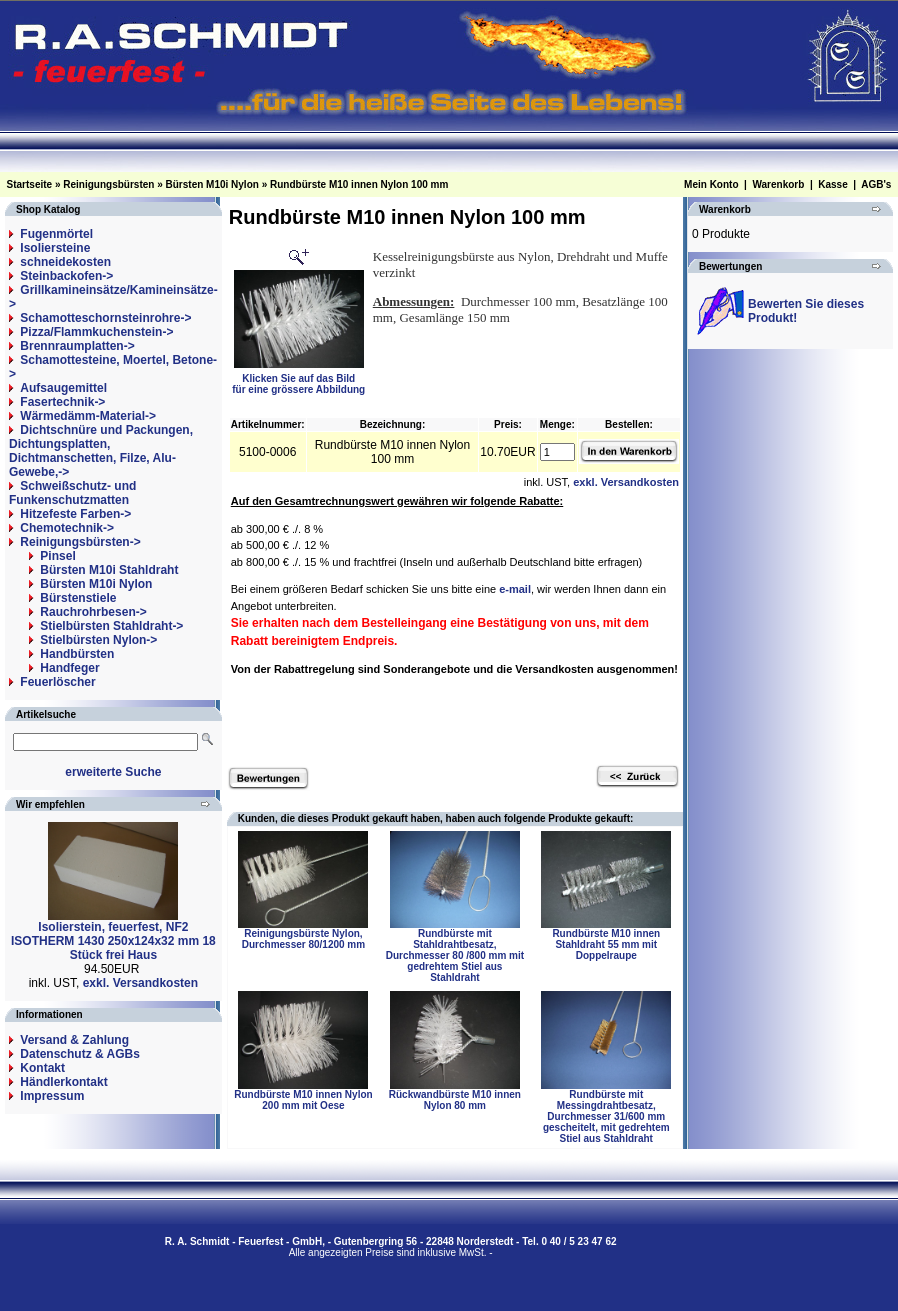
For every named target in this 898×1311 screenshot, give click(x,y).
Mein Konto (711, 184)
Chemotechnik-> (67, 528)
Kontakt (42, 1068)
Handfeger (69, 668)
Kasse (832, 184)
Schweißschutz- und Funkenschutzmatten (72, 493)
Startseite (30, 184)
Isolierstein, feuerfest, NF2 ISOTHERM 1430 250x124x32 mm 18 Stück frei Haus (113, 941)
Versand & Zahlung (74, 1040)
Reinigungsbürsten (108, 184)
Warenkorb (778, 184)
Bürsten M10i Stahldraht (109, 570)
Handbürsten (77, 654)
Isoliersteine (55, 248)
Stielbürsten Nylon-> (98, 640)
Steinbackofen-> (66, 276)
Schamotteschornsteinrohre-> (105, 318)
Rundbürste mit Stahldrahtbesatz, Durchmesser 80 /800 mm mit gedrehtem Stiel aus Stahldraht (455, 955)
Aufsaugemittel (63, 388)
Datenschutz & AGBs (80, 1054)
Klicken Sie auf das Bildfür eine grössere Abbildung (298, 379)
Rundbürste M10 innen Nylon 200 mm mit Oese (303, 1100)
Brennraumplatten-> (77, 346)
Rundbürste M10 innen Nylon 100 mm (359, 184)
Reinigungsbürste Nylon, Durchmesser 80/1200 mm (303, 939)
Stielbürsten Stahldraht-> (111, 626)
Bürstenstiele (78, 598)
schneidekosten (65, 262)
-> (80, 542)
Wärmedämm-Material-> (88, 416)
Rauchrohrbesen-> (93, 612)
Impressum (52, 1096)
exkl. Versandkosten (140, 983)
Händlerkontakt (63, 1082)
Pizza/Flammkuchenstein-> (96, 332)
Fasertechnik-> (62, 402)
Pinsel (57, 556)
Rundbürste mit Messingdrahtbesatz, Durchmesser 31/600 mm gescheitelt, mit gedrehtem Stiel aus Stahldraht (606, 1116)
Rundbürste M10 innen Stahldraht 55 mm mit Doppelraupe (606, 944)
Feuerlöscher (57, 682)
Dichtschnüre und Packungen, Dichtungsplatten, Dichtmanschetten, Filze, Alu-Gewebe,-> (101, 451)
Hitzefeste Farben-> (75, 514)
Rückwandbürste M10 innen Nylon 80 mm (455, 1100)
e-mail (515, 589)
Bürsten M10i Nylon (212, 184)
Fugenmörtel (56, 234)
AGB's (876, 184)
